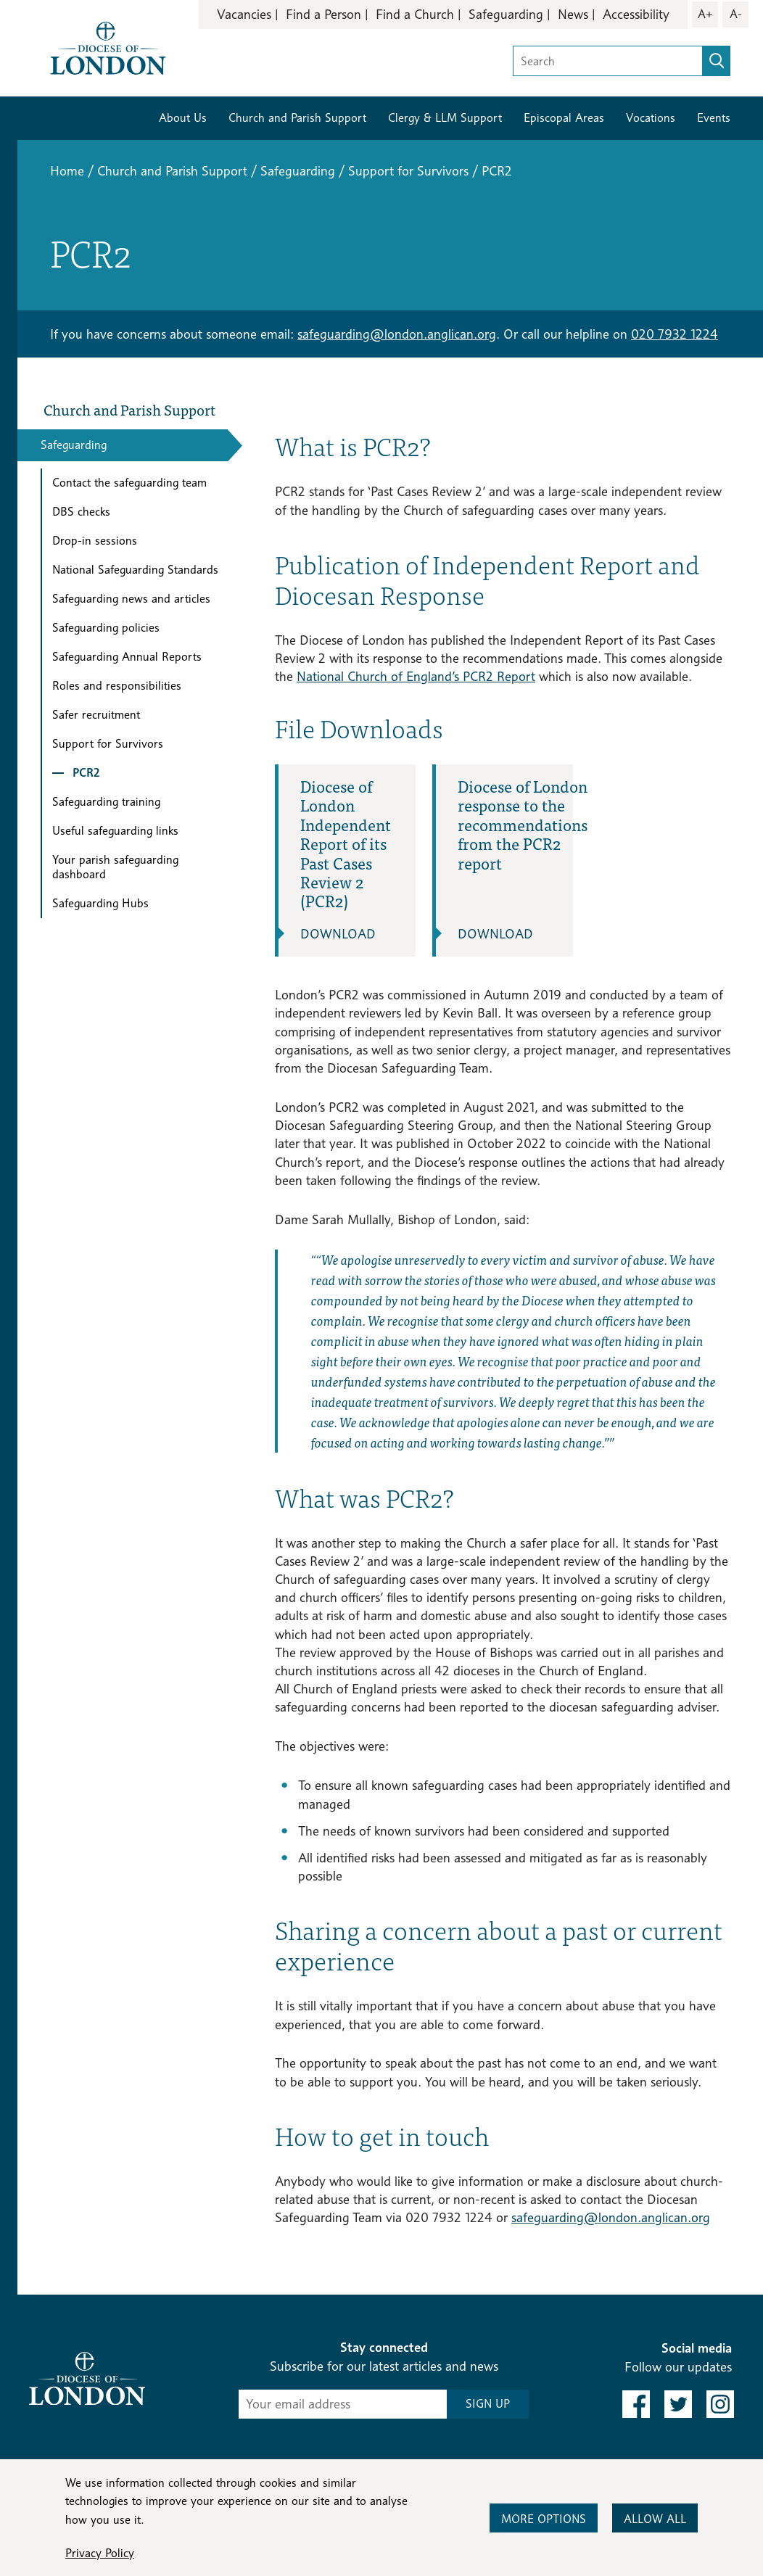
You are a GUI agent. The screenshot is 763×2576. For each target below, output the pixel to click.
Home (67, 170)
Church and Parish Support (297, 118)
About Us (183, 118)
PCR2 (86, 773)
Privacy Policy (99, 2553)
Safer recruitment (96, 715)
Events (713, 118)
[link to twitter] (678, 2404)
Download (338, 933)
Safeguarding (506, 14)
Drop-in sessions (94, 541)
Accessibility (636, 14)
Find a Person (323, 14)
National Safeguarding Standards (135, 570)
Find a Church (415, 14)
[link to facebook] (636, 2404)
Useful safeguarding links (115, 831)
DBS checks (81, 512)
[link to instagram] (720, 2404)
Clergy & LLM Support (445, 118)
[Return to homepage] (108, 46)
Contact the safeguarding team (129, 483)
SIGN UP (488, 2404)
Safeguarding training (106, 802)
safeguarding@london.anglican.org (396, 334)
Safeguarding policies (106, 628)
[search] (716, 61)
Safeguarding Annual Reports (127, 657)
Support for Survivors (408, 170)
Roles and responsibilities (116, 686)
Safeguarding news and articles (131, 599)
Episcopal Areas (564, 118)
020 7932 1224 (674, 334)
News (573, 14)
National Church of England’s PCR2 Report (416, 676)
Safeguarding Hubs (100, 903)
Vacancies (244, 14)
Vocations (650, 118)
